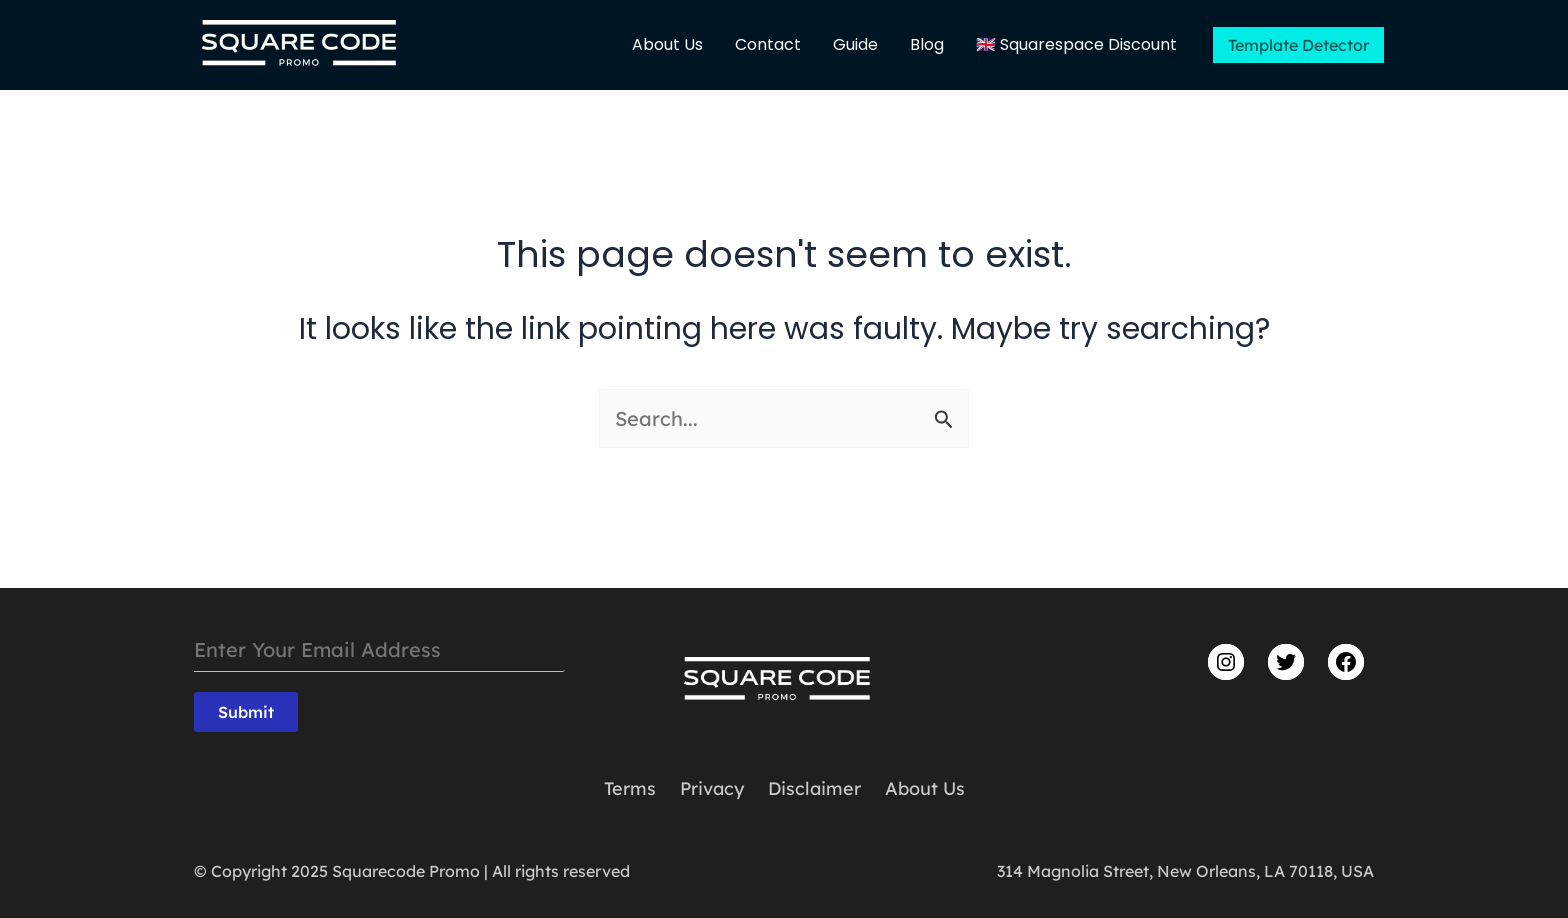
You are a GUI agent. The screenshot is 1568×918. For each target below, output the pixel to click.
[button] (1298, 45)
